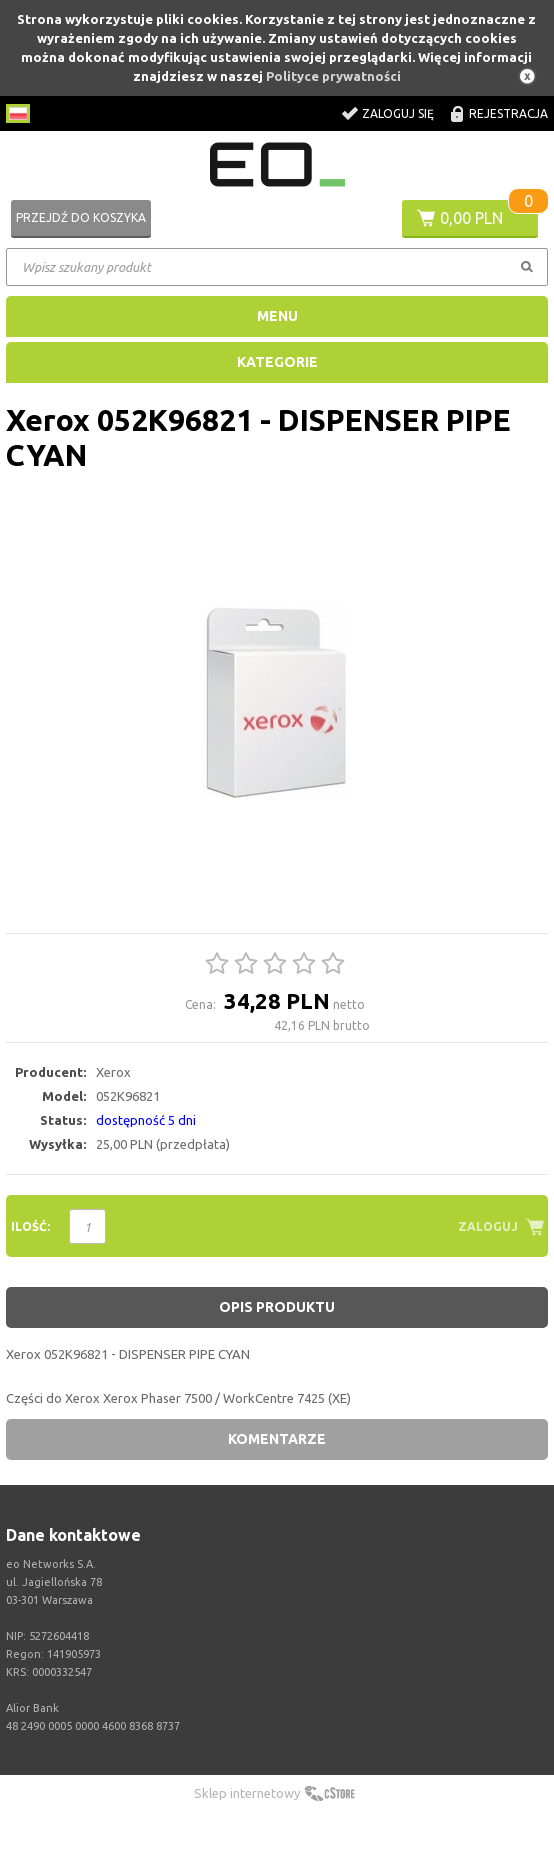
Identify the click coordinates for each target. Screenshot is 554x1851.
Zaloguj (488, 1226)
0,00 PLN (471, 218)
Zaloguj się (398, 113)
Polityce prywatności (333, 76)
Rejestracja (508, 113)
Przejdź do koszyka (81, 217)
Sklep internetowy (247, 1793)
